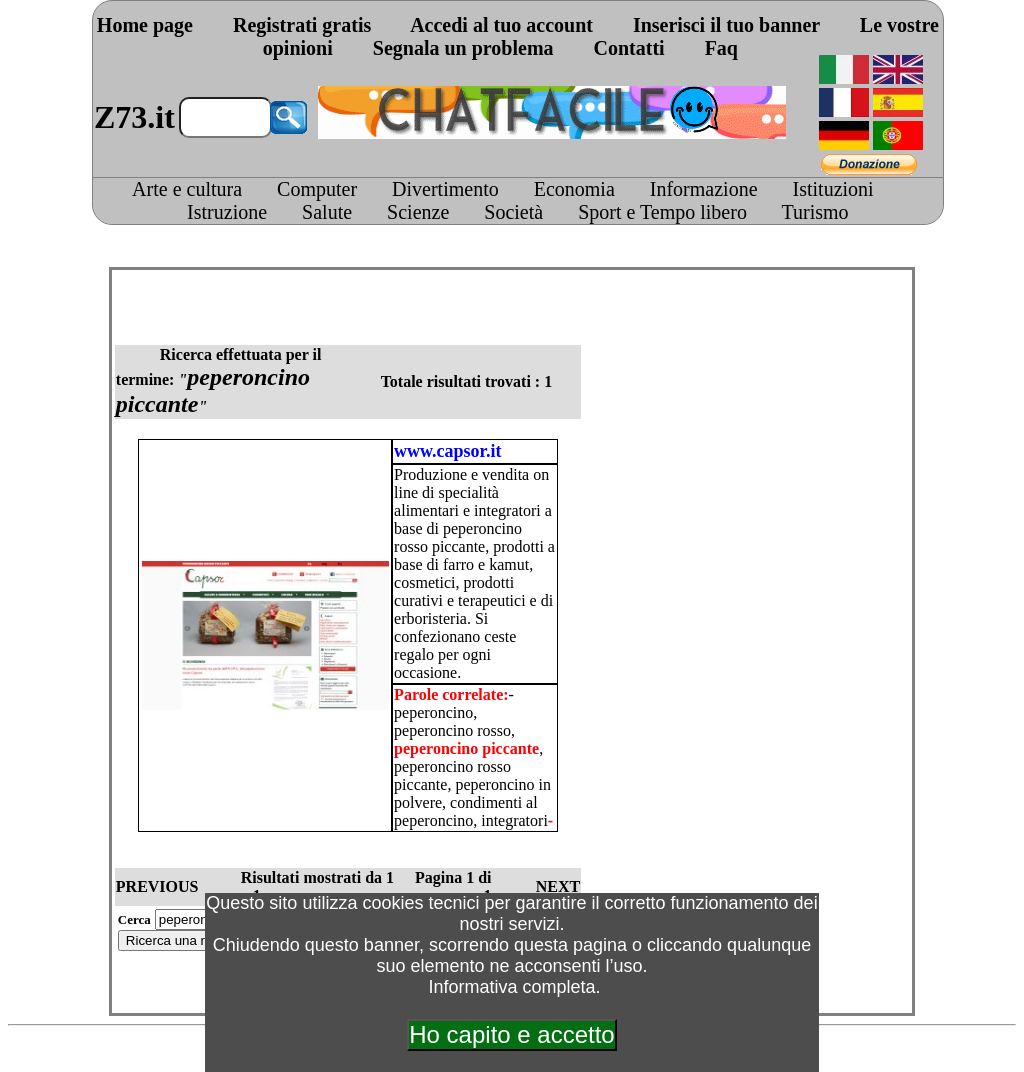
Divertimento (445, 189)
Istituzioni (833, 189)
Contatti (629, 48)
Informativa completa (511, 987)
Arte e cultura (187, 189)
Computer (317, 189)
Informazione (704, 189)
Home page (145, 25)
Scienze (418, 212)
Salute (327, 212)
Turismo (815, 212)
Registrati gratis (302, 25)
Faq (721, 48)
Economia (574, 189)
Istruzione (227, 212)
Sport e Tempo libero (662, 212)
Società (513, 212)
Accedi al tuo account (501, 25)
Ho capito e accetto (511, 1034)
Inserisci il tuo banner (726, 25)
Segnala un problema (463, 48)
